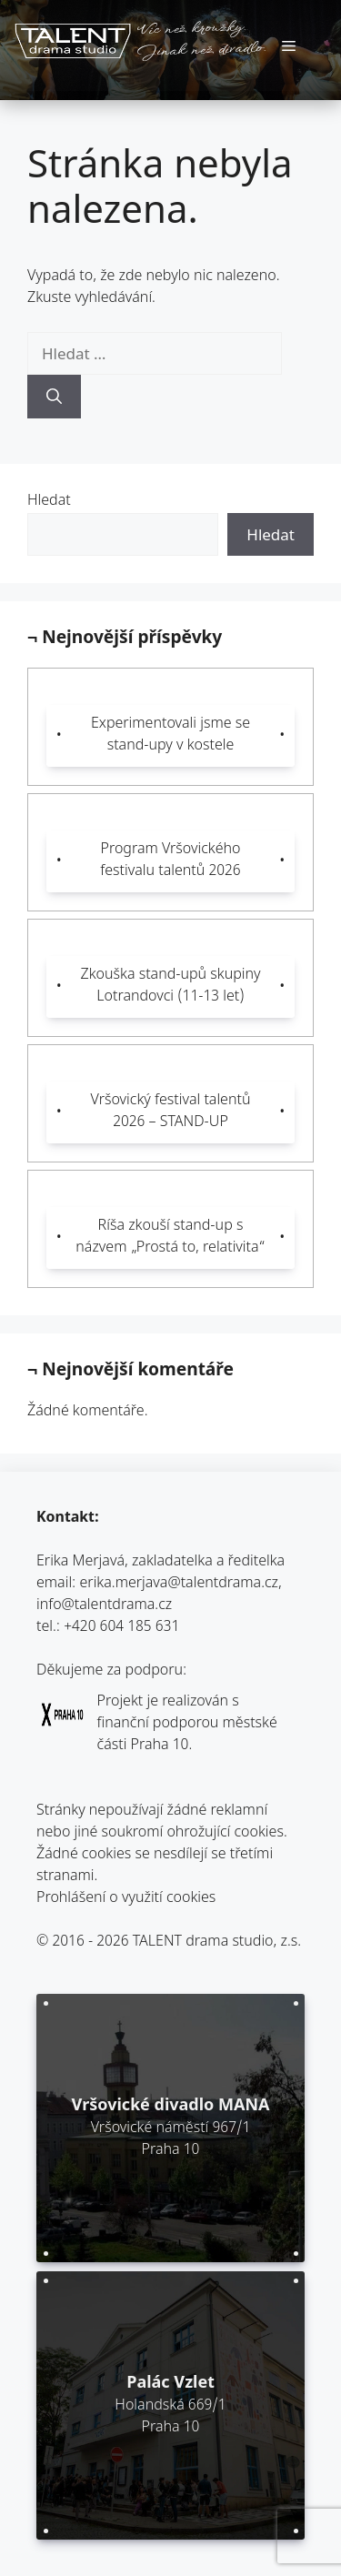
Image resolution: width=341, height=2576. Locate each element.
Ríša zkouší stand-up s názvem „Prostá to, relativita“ (170, 1237)
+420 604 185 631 (121, 1627)
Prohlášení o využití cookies (126, 1898)
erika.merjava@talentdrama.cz (179, 1584)
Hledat (49, 501)
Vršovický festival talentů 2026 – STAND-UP (171, 1112)
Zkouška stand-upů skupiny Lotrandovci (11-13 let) (170, 986)
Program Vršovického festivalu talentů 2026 (170, 860)
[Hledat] (54, 396)
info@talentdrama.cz (104, 1605)
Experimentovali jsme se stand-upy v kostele (170, 735)
